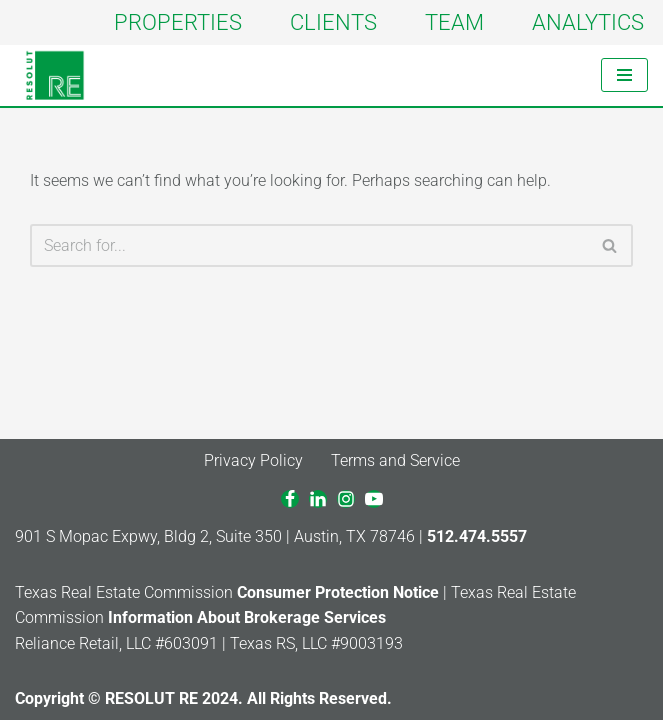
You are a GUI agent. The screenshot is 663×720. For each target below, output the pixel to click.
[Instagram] (346, 499)
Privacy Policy (253, 460)
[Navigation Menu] (624, 75)
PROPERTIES (178, 22)
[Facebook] (290, 499)
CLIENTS (333, 22)
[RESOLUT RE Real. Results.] (55, 75)
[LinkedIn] (318, 499)
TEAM (454, 22)
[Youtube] (374, 499)
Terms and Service (395, 460)
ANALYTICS (588, 22)
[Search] (309, 245)
